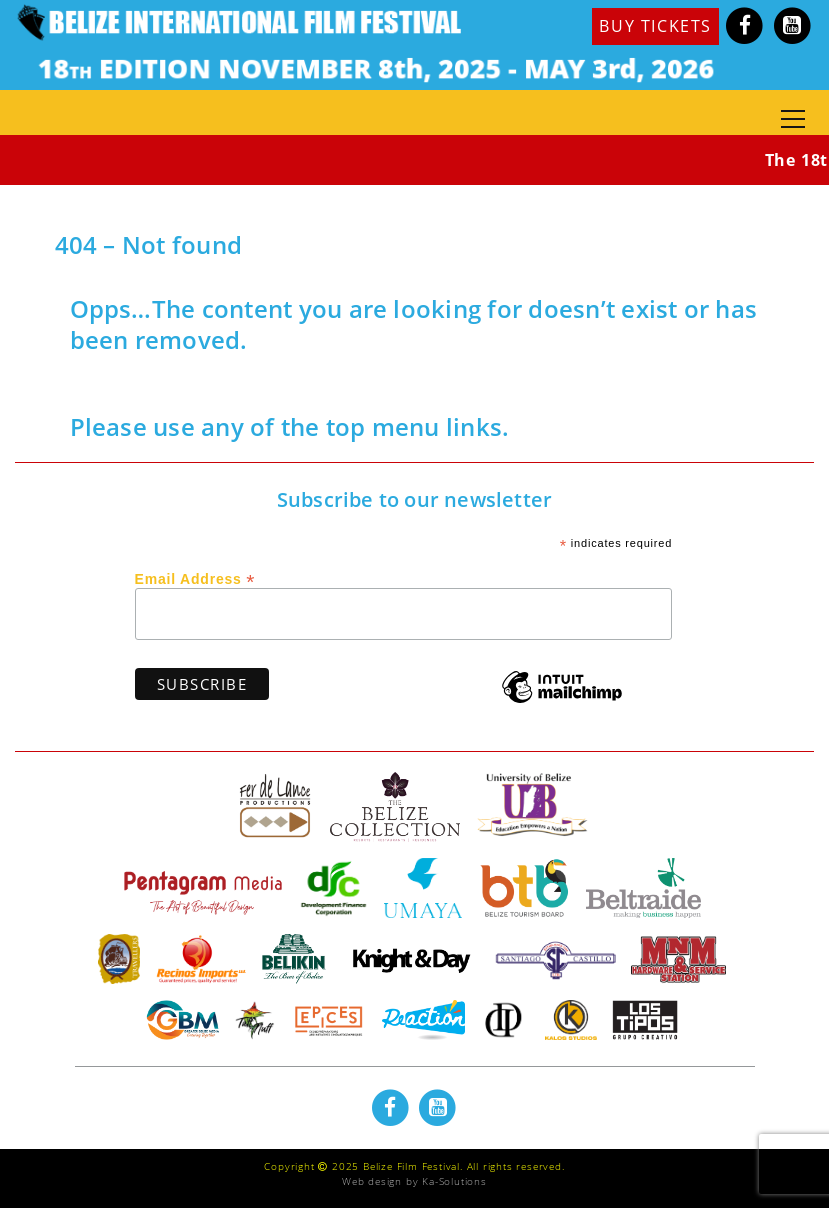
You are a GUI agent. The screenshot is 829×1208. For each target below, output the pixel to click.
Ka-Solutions (454, 1181)
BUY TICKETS (655, 26)
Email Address (195, 578)
